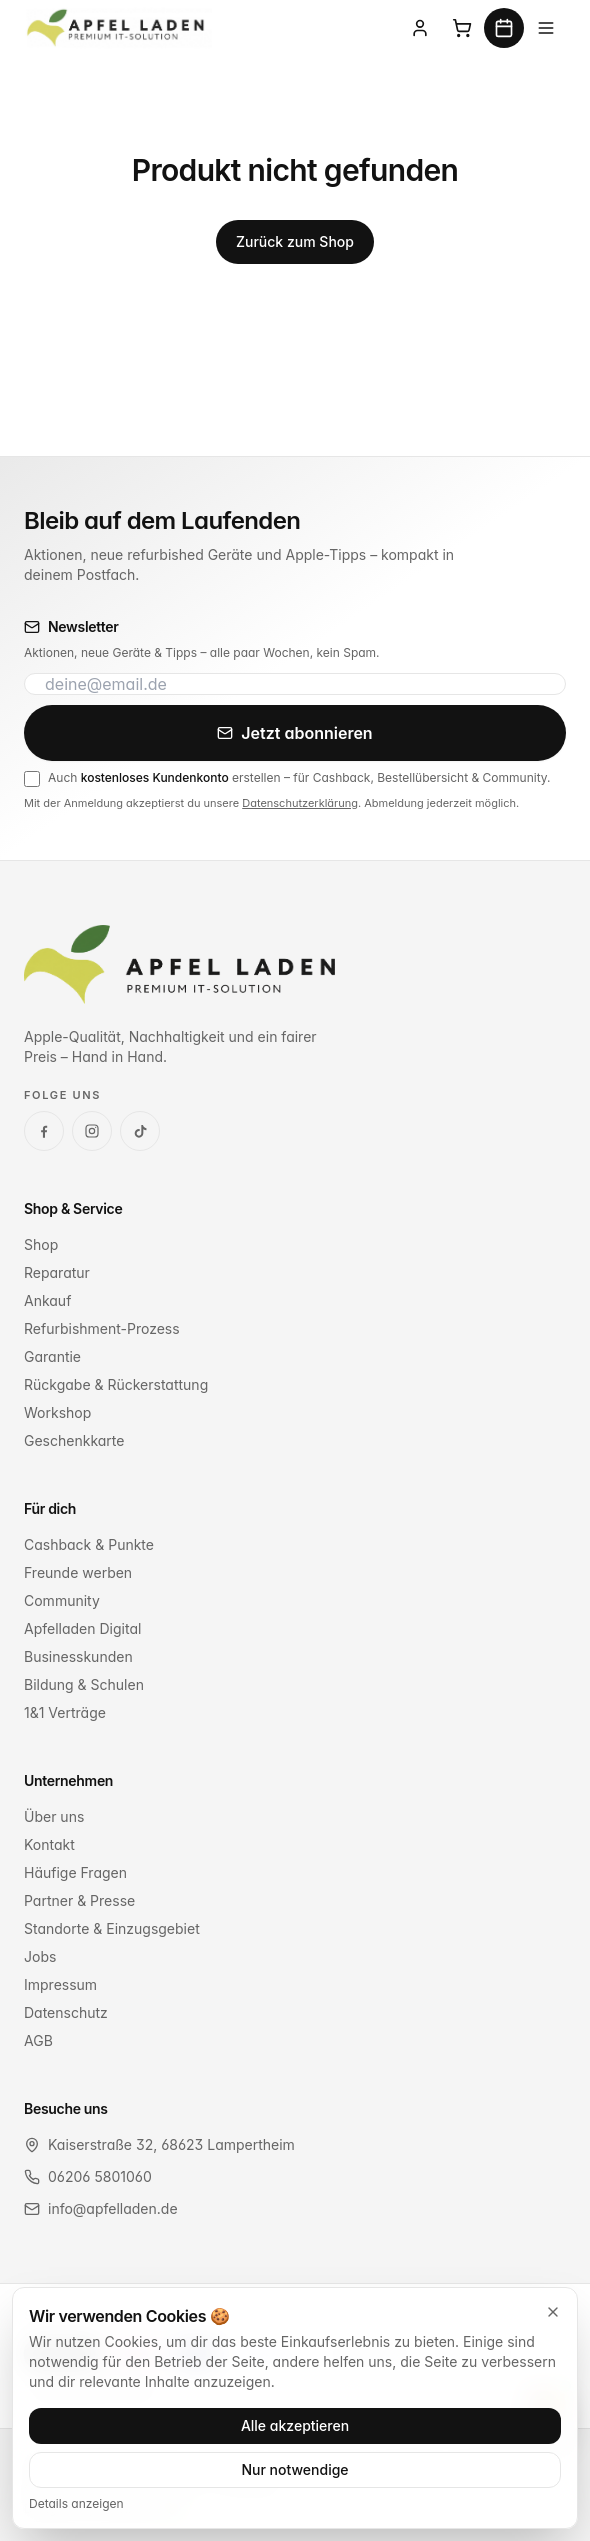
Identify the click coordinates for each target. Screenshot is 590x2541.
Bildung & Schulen (84, 1684)
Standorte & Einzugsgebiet (112, 1928)
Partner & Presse (79, 1900)
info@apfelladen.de (113, 2208)
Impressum (60, 1984)
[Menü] (546, 28)
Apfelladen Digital (82, 1628)
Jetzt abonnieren (294, 733)
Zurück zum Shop (295, 241)
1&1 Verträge (65, 1712)
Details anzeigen (76, 2503)
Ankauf (47, 1300)
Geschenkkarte (74, 1440)
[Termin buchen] (504, 28)
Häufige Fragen (75, 1872)
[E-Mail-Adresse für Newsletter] (295, 684)
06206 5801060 (100, 2176)
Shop (41, 1244)
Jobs (40, 1956)
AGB (38, 2040)
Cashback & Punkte (89, 1544)
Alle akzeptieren (295, 2425)
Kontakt (49, 1844)
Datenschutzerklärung (300, 803)
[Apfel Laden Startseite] (179, 965)
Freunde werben (78, 1572)
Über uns (54, 1816)
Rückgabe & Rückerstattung (116, 1384)
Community (62, 1600)
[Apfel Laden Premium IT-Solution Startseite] (118, 28)
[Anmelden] (420, 28)
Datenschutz (66, 2012)
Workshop (57, 1412)
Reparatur (57, 1272)
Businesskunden (78, 1656)
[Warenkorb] (462, 28)
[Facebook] (44, 1131)
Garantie (52, 1356)
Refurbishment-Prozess (102, 1328)
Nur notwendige (294, 2469)
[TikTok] (140, 1131)
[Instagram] (92, 1131)
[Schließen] (553, 2312)
